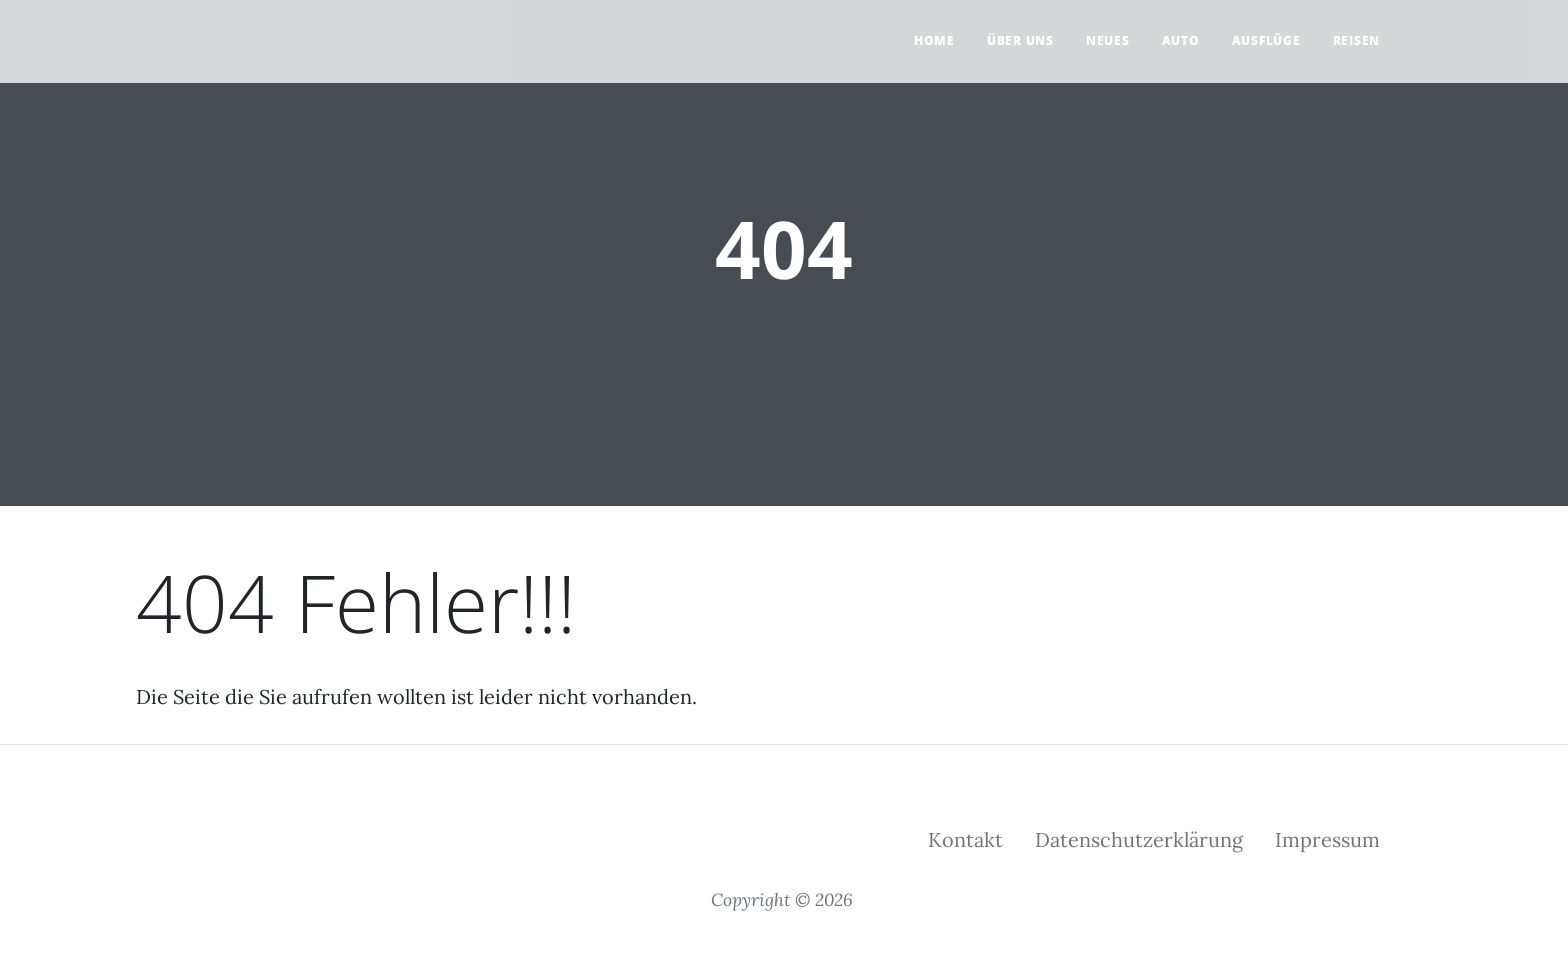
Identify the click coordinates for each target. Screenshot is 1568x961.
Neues (1108, 40)
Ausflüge (1266, 40)
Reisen (1357, 40)
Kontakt (965, 839)
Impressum (1327, 839)
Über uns (1020, 40)
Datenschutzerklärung (1139, 839)
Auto (1181, 40)
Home (934, 40)
